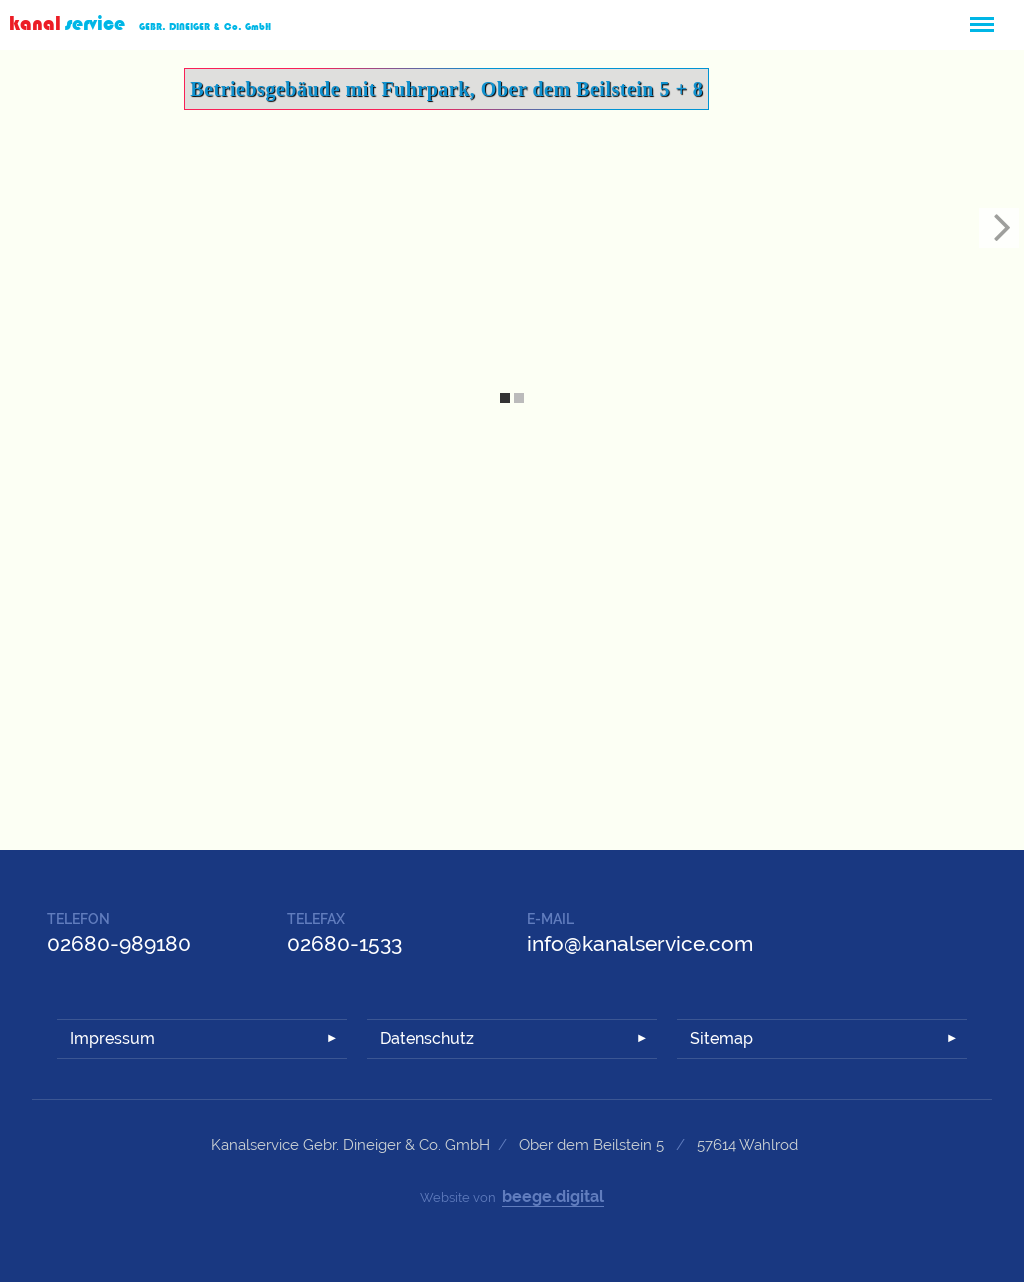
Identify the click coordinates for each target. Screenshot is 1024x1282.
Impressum (112, 1038)
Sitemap (721, 1038)
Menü (981, 16)
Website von (512, 1197)
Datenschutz (427, 1038)
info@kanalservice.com (640, 943)
